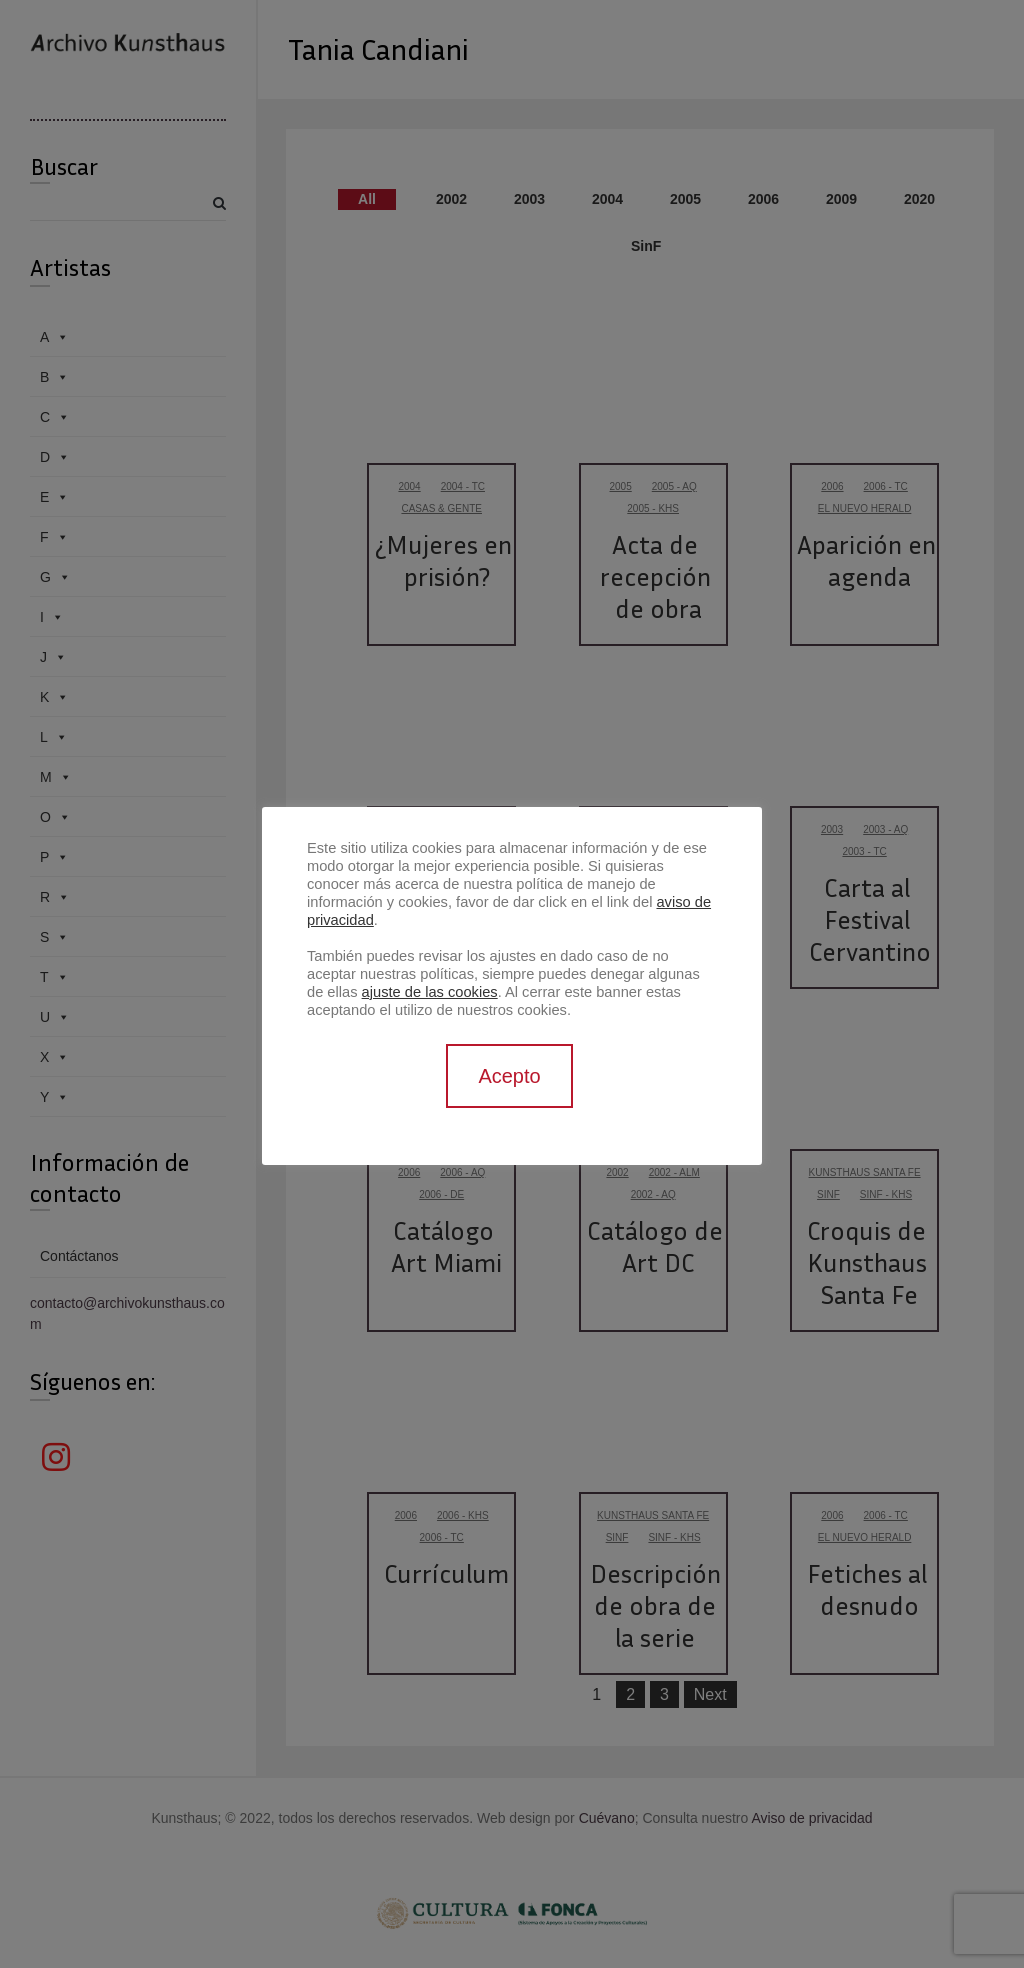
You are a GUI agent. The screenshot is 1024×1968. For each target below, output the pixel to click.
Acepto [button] (509, 1076)
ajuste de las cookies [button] (430, 992)
